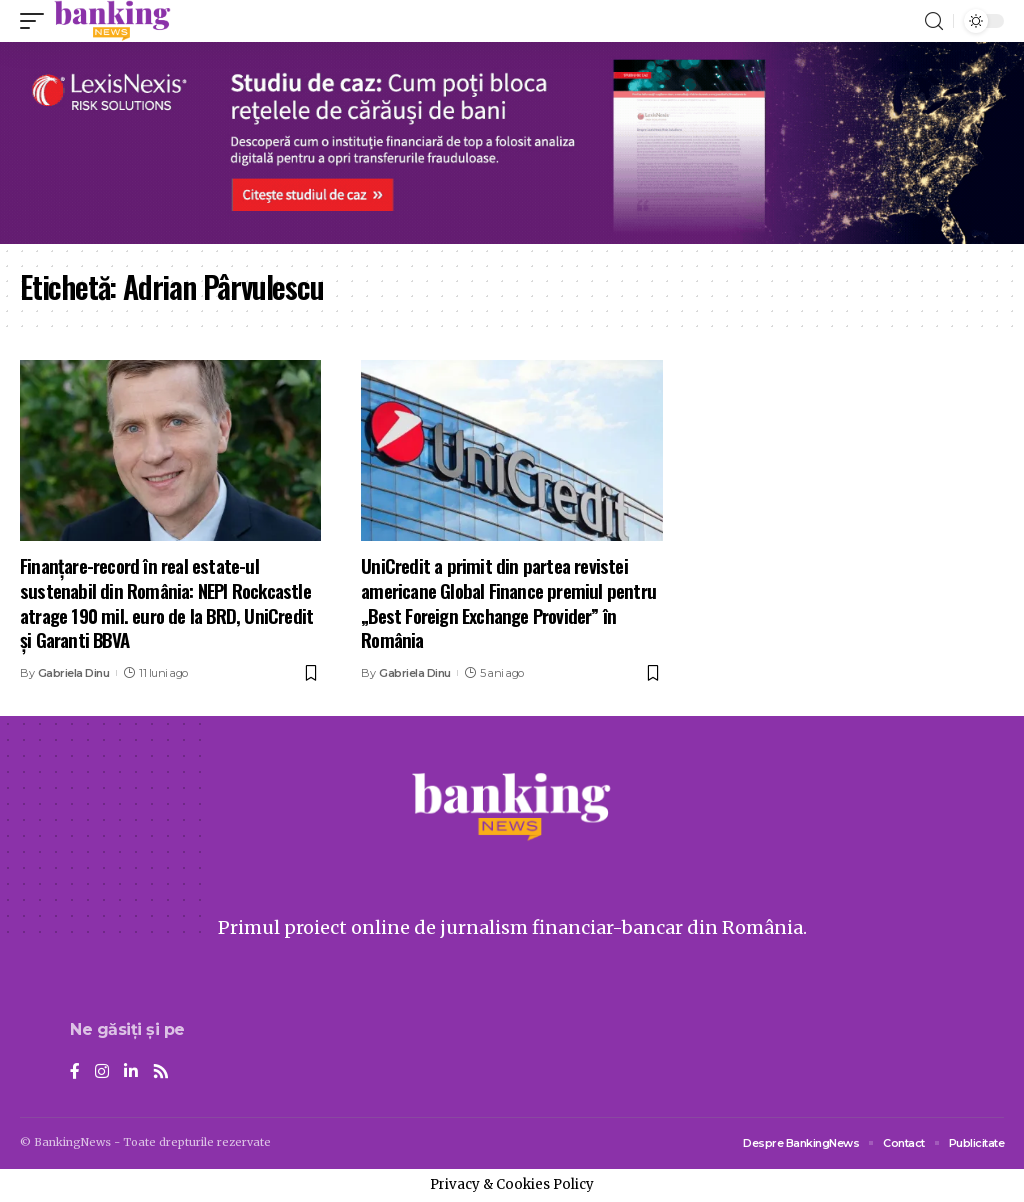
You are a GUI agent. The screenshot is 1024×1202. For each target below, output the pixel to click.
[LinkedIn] (131, 1072)
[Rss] (161, 1072)
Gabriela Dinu (74, 673)
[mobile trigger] (37, 21)
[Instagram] (102, 1072)
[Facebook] (75, 1072)
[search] (934, 21)
